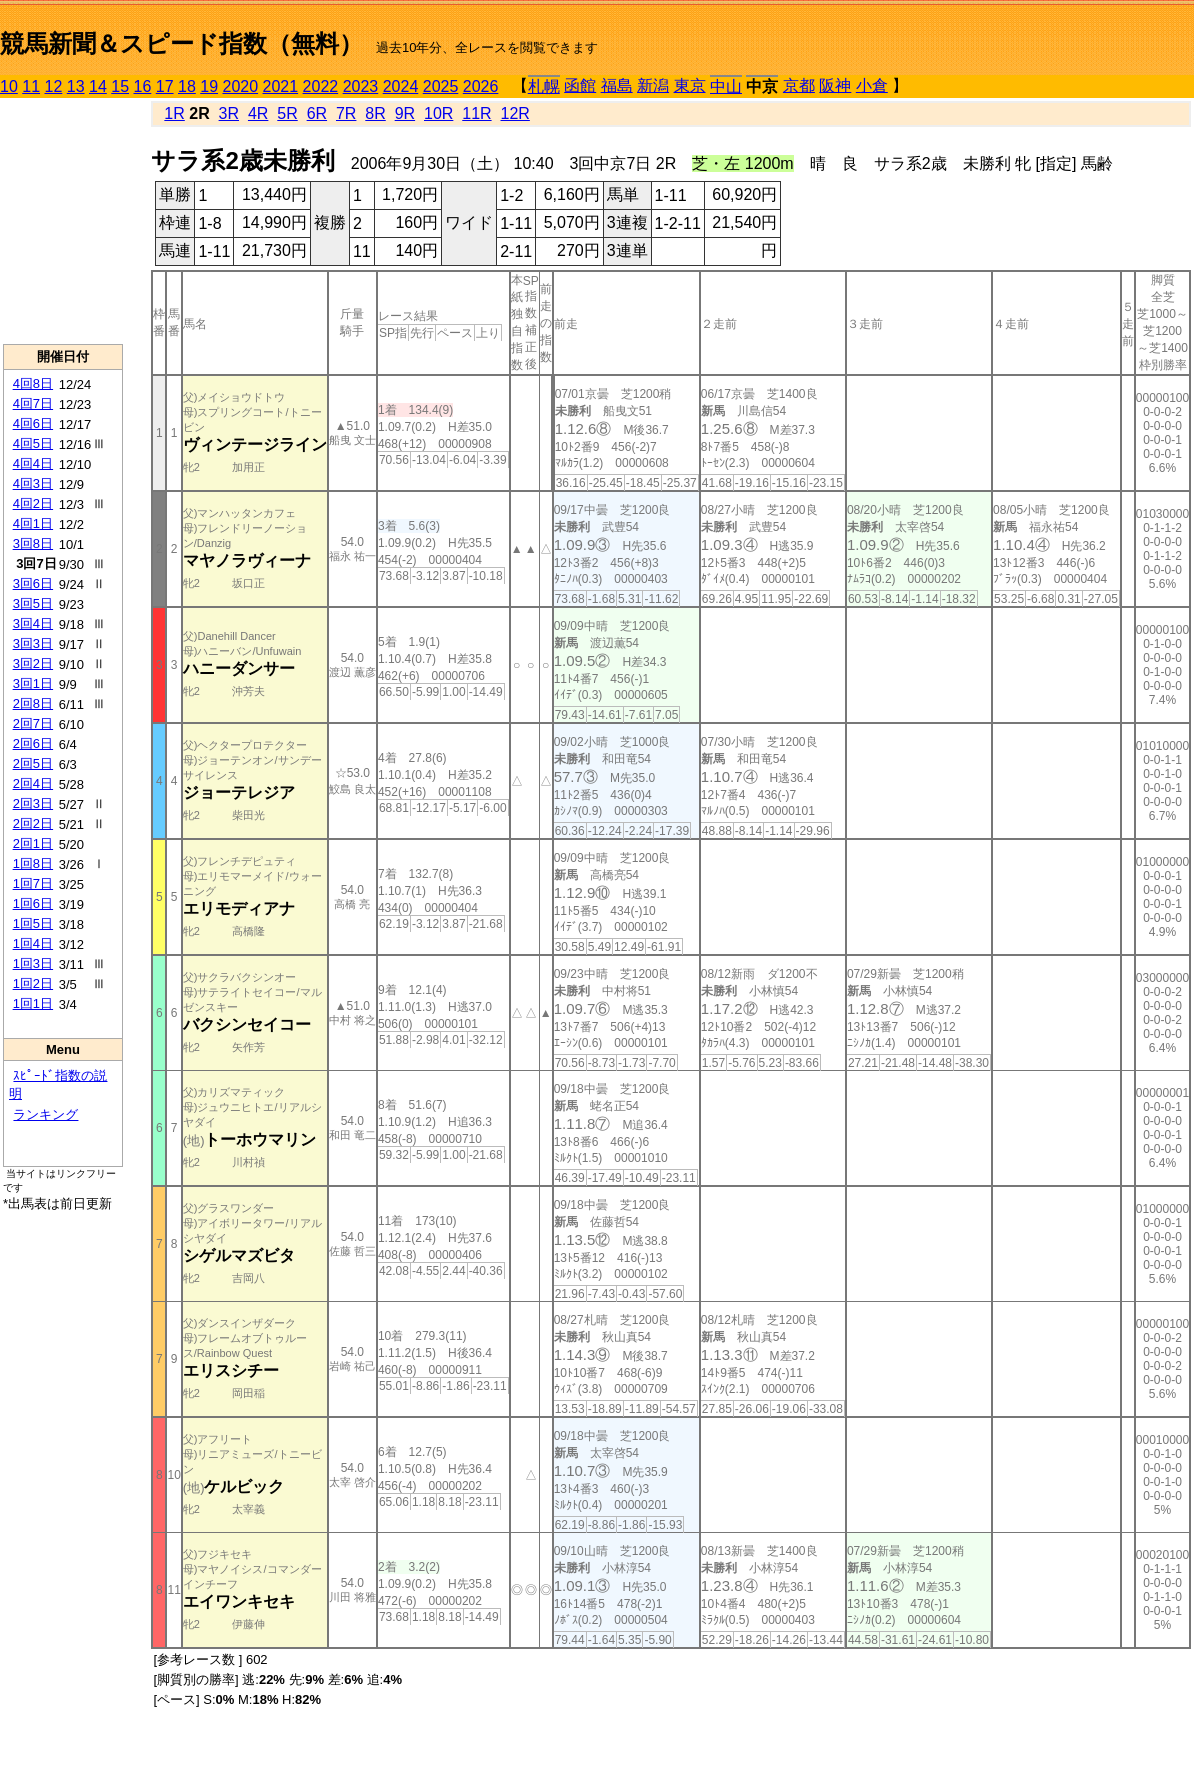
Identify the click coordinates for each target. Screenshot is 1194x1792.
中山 (726, 86)
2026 (481, 86)
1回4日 (33, 943)
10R (438, 113)
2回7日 (33, 723)
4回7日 (33, 403)
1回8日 (33, 863)
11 (31, 86)
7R (346, 113)
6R (317, 113)
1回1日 (33, 1003)
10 (9, 86)
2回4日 (33, 783)
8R (375, 113)
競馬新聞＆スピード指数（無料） (181, 43)
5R (287, 113)
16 (143, 86)
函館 (580, 85)
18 (187, 86)
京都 (799, 85)
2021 (281, 86)
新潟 (653, 85)
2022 (321, 86)
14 (98, 86)
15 (120, 86)
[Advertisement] (63, 221)
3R (229, 113)
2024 (401, 86)
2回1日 (33, 843)
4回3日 (33, 483)
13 (76, 86)
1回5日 (33, 923)
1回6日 (33, 903)
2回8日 (33, 703)
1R (174, 113)
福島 (617, 85)
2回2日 (33, 823)
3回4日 (33, 623)
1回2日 (33, 983)
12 (54, 86)
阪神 (835, 85)
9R (405, 113)
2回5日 (33, 763)
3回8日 (33, 543)
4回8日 (33, 383)
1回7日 (33, 883)
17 (165, 86)
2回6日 (33, 743)
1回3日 (33, 963)
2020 (241, 86)
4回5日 (33, 443)
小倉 (872, 85)
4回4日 (33, 463)
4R (258, 113)
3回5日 (33, 603)
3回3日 (33, 643)
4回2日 (33, 503)
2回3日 (33, 803)
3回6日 (33, 583)
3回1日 (33, 683)
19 (209, 86)
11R (476, 113)
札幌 (544, 86)
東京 (690, 85)
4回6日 (33, 423)
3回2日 (33, 663)
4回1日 (33, 523)
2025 (441, 86)
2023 (361, 86)
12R (515, 113)
